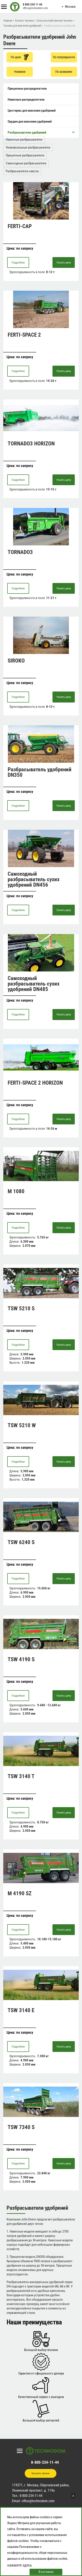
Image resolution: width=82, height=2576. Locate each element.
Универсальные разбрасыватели (28, 147)
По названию (63, 71)
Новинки (19, 71)
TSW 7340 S (21, 2127)
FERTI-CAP (20, 226)
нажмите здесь (19, 2565)
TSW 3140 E (21, 2010)
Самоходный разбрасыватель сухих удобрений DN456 (33, 879)
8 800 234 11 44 (32, 4)
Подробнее (18, 262)
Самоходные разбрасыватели (26, 163)
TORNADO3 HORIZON (31, 443)
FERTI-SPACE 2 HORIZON (35, 1083)
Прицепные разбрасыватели (25, 155)
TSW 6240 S (21, 1542)
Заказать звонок (40, 2473)
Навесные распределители (26, 100)
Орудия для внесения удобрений (30, 121)
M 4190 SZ (19, 1893)
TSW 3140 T (21, 1776)
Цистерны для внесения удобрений (32, 111)
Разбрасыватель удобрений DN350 (40, 772)
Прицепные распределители (27, 89)
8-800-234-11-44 (45, 2462)
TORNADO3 (20, 552)
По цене (20, 57)
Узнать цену (63, 262)
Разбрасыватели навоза (22, 171)
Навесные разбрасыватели (24, 140)
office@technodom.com (35, 8)
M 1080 (16, 1191)
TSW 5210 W (22, 1425)
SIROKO (16, 660)
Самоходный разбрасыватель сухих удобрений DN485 (33, 983)
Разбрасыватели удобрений (41, 132)
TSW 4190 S (21, 1659)
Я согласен (46, 2572)
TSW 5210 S (21, 1308)
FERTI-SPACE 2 (24, 335)
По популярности (64, 57)
